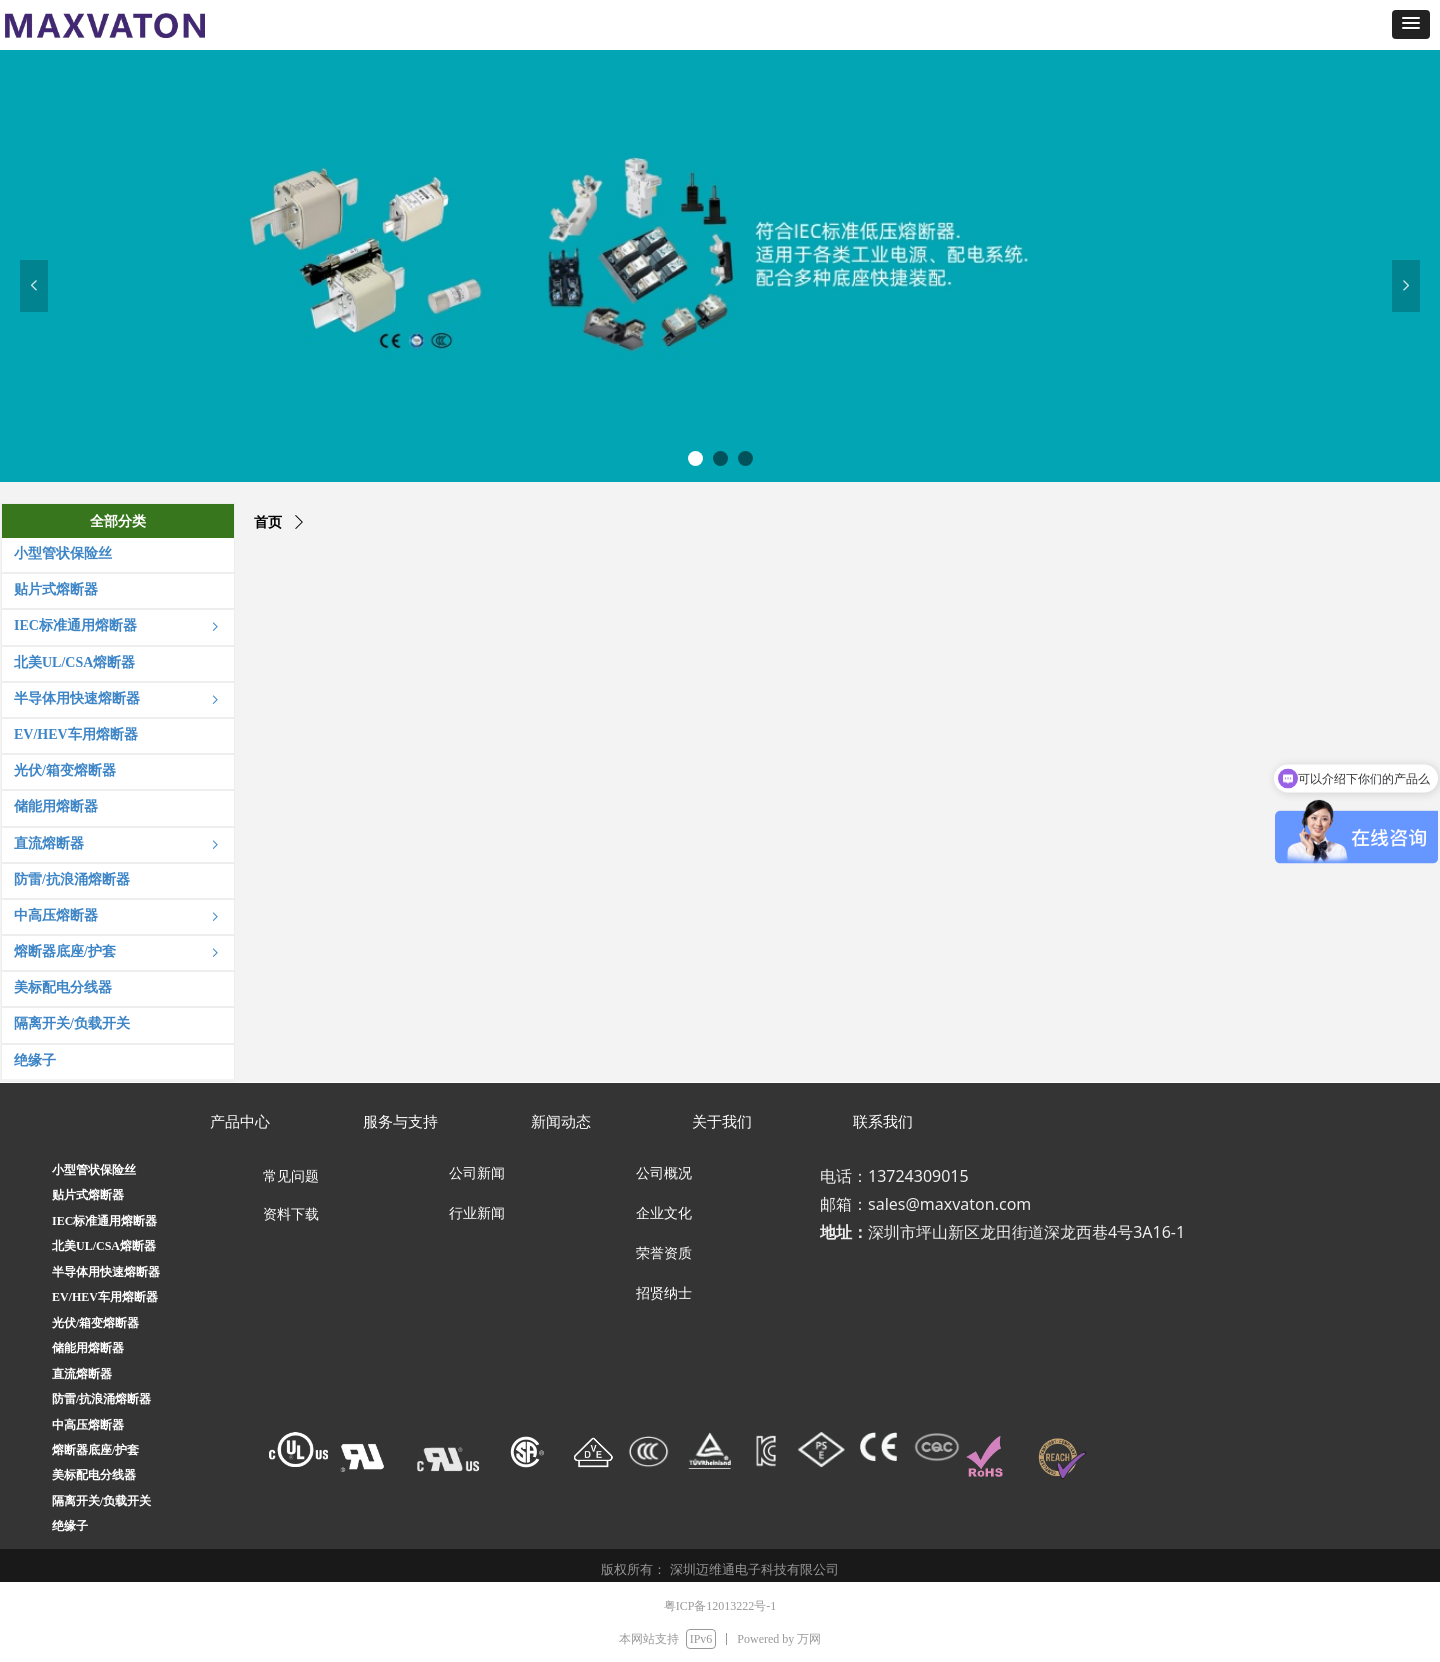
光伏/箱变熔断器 (95, 1323)
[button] (1411, 24)
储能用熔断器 (88, 1348)
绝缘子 (70, 1526)
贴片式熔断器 (88, 1195)
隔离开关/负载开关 (101, 1501)
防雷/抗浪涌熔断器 (101, 1399)
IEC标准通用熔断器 (104, 1221)
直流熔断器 (82, 1374)
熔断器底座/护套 (95, 1450)
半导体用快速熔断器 (106, 1272)
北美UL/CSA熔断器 (104, 1246)
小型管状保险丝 (94, 1170)
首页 (268, 522)
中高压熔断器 (88, 1425)
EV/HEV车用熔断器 (105, 1297)
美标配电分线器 (94, 1475)
